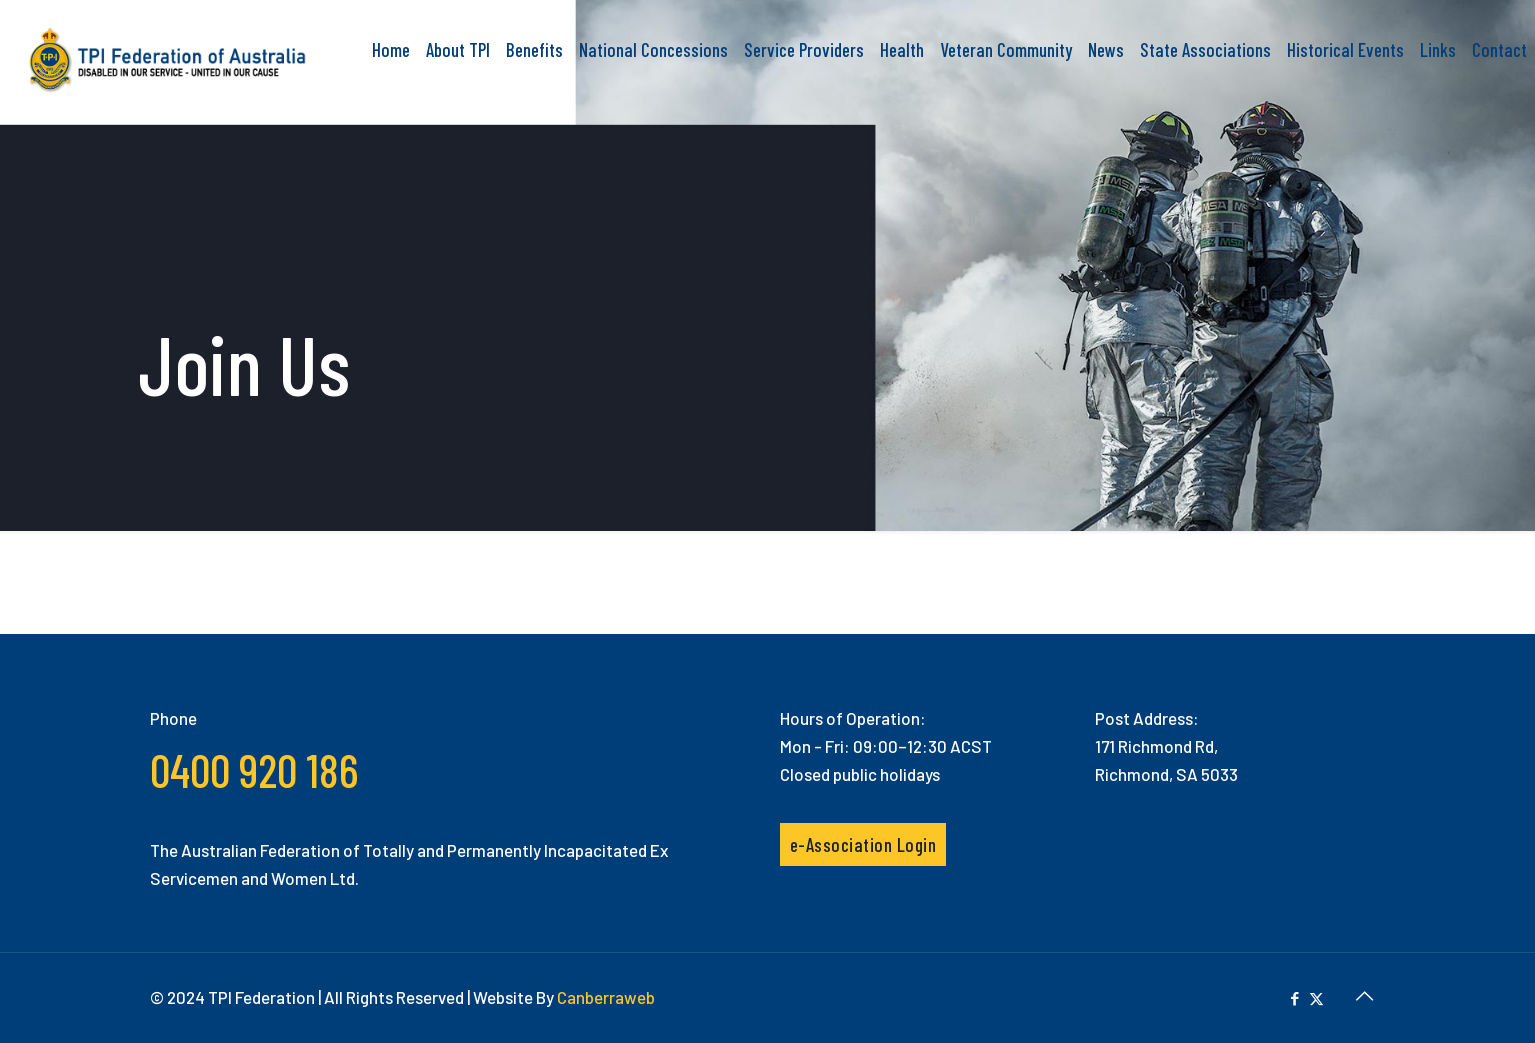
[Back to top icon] (1365, 995)
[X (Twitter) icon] (1316, 998)
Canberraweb (606, 997)
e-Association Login (863, 844)
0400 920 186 (254, 769)
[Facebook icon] (1295, 998)
